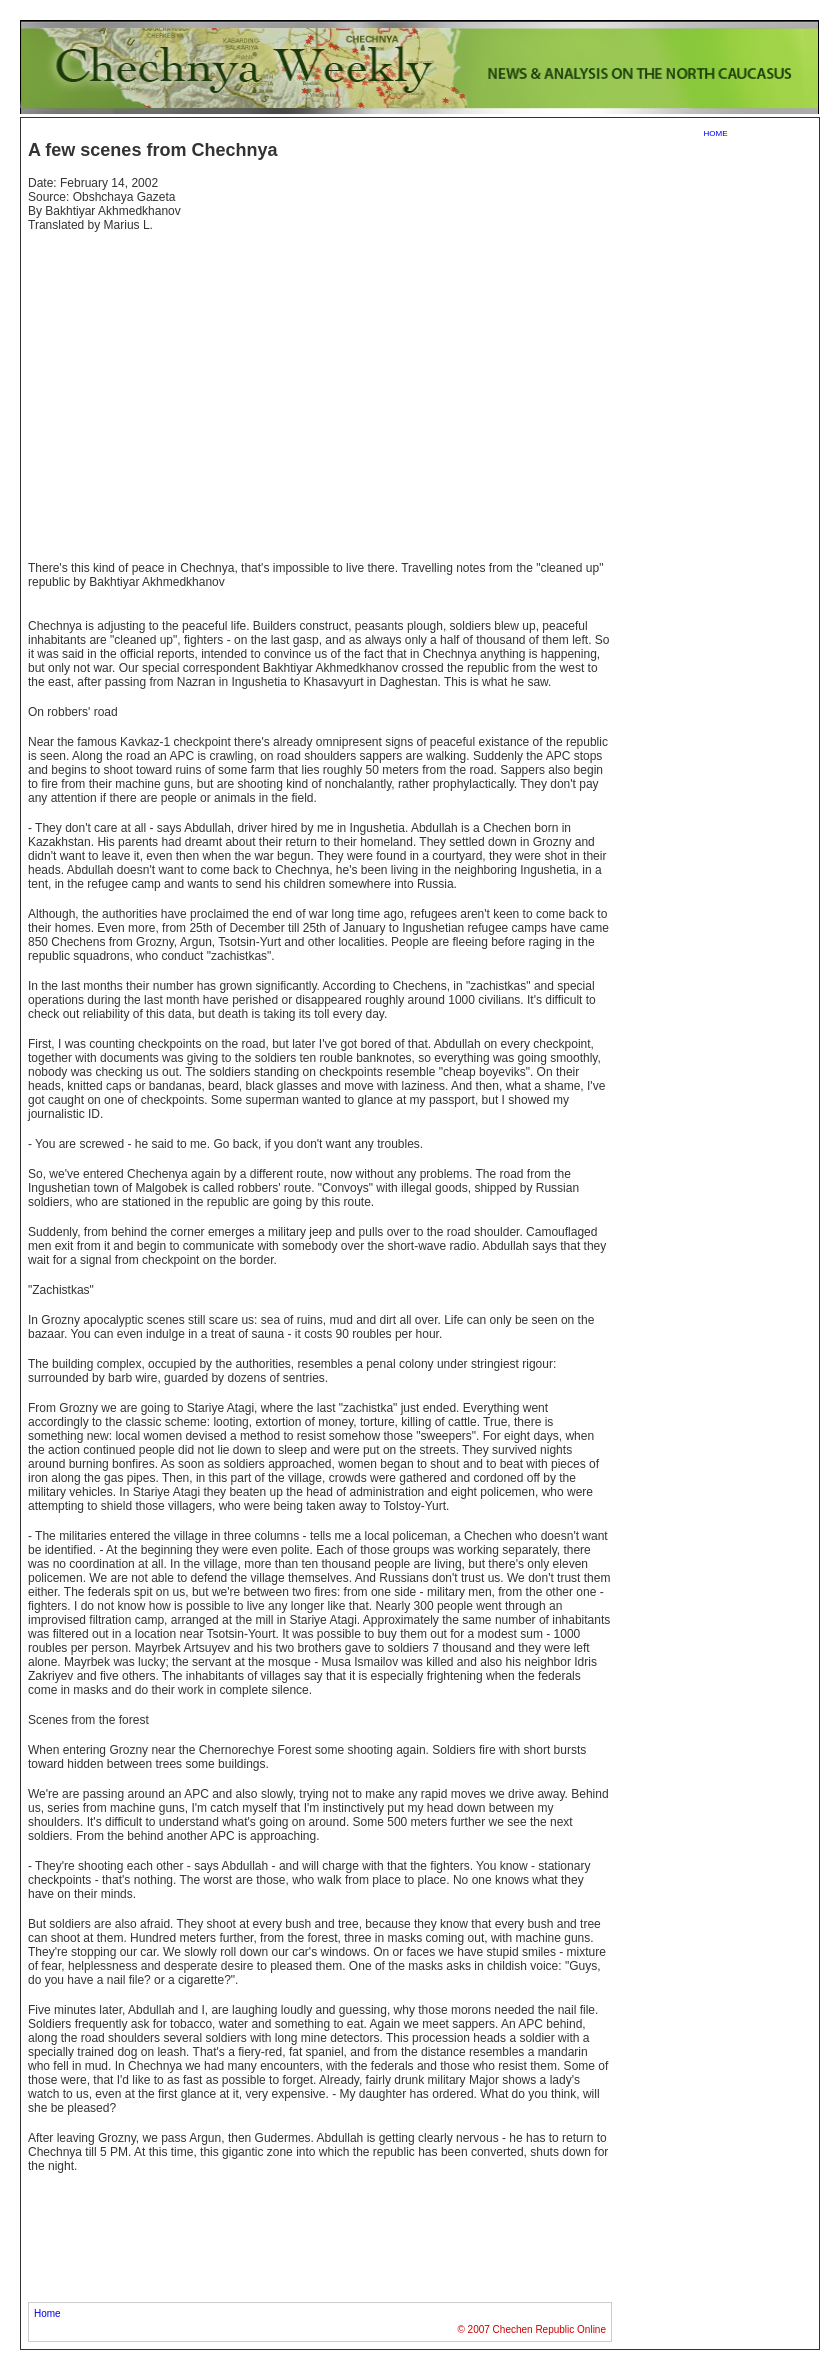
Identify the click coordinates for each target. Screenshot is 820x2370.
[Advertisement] (196, 388)
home (716, 132)
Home (47, 2313)
